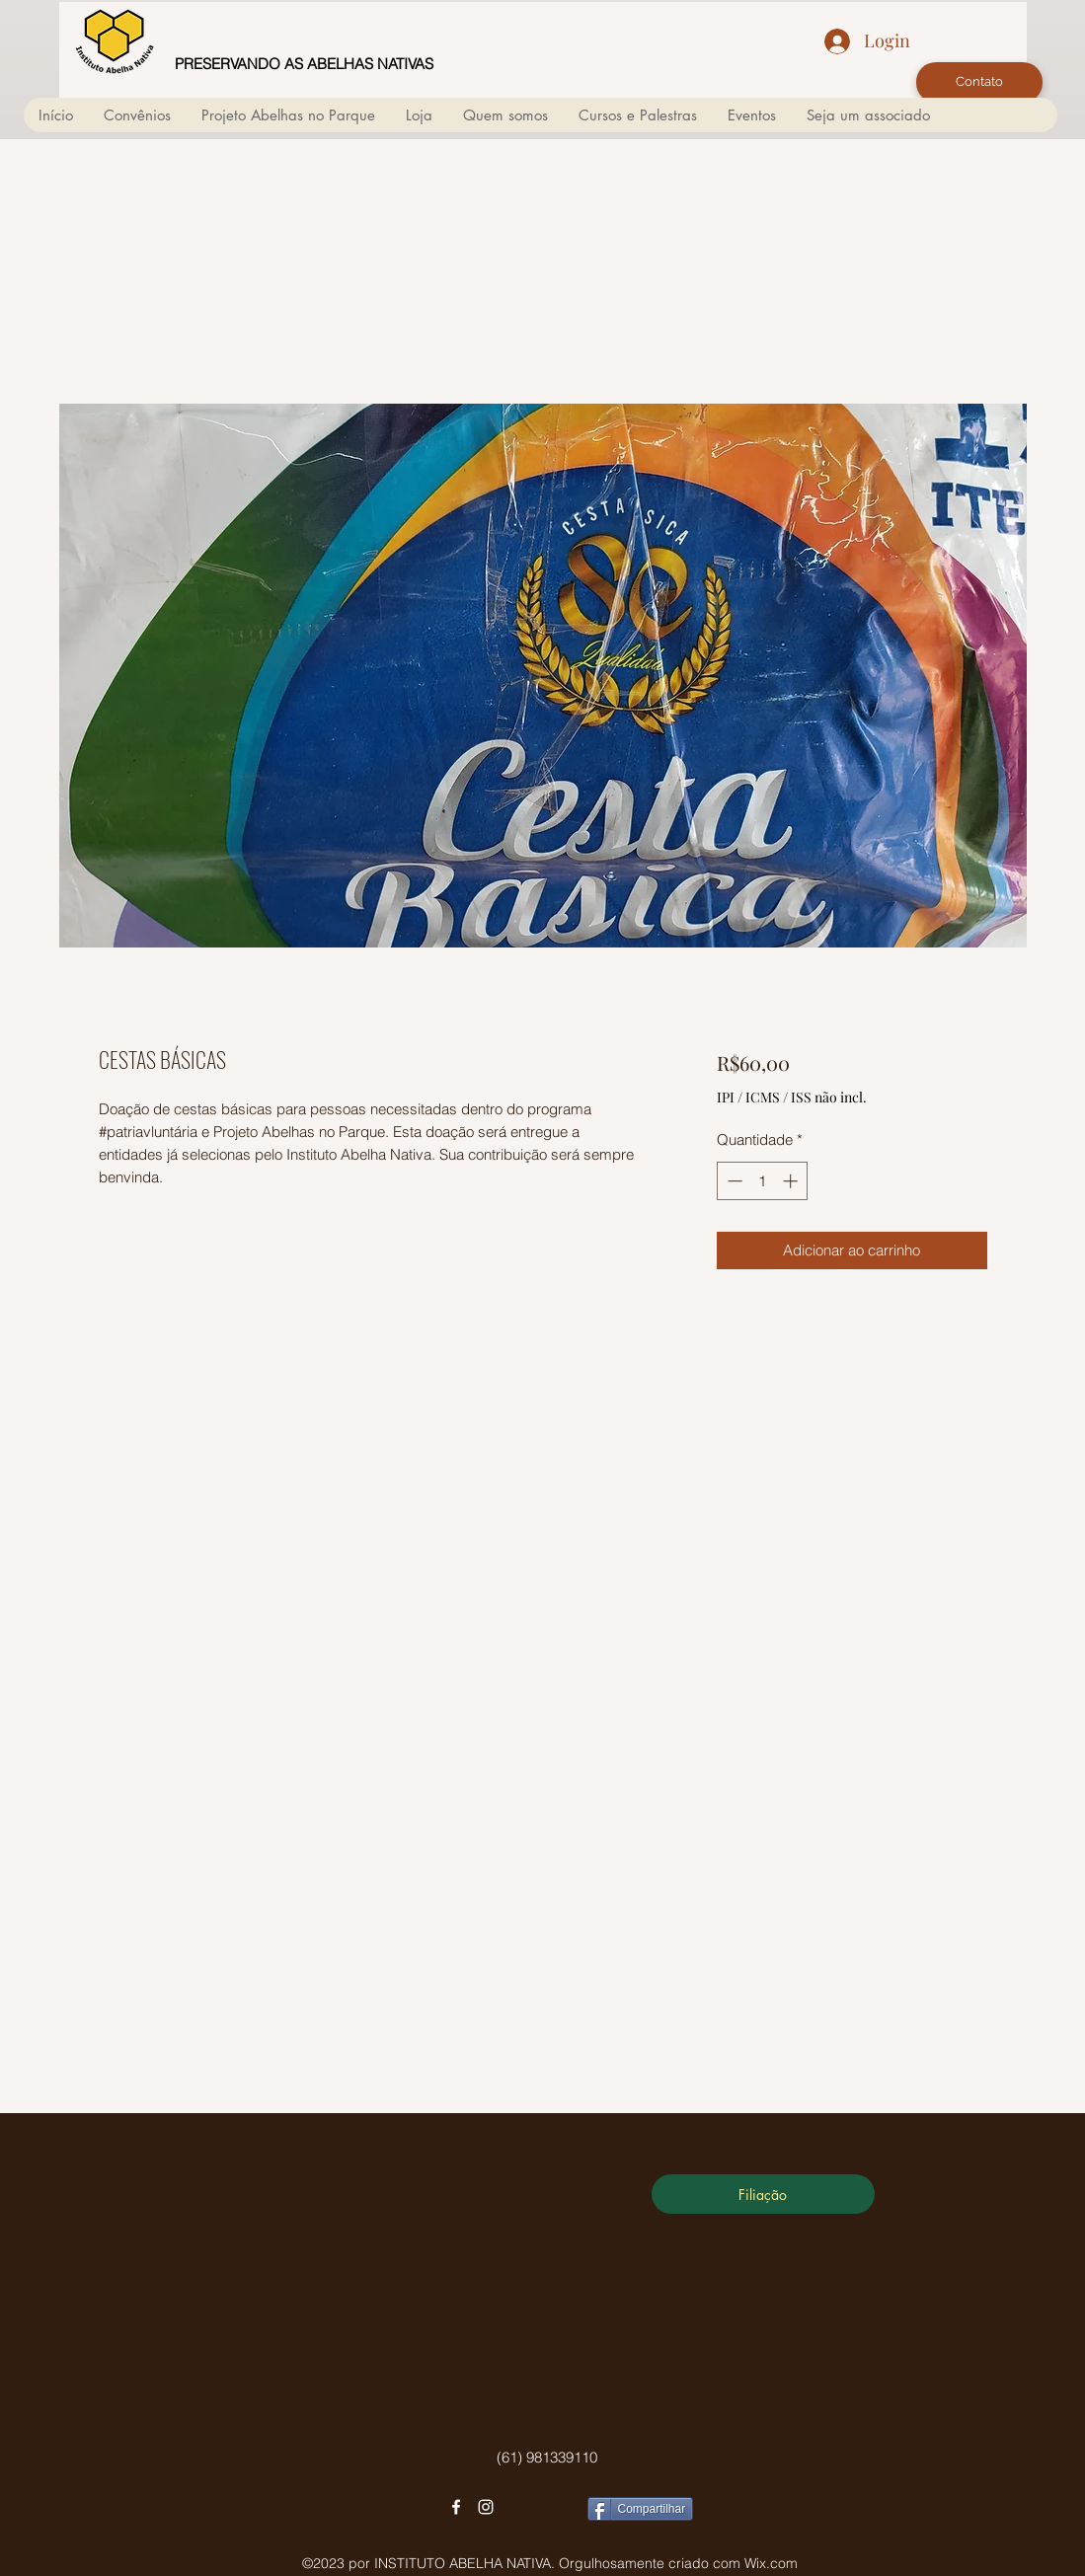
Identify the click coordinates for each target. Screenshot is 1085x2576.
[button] (505, 115)
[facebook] (456, 2507)
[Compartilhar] (640, 2509)
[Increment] (792, 1181)
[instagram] (486, 2507)
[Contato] (979, 82)
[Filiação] (763, 2194)
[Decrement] (733, 1181)
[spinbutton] (762, 1181)
